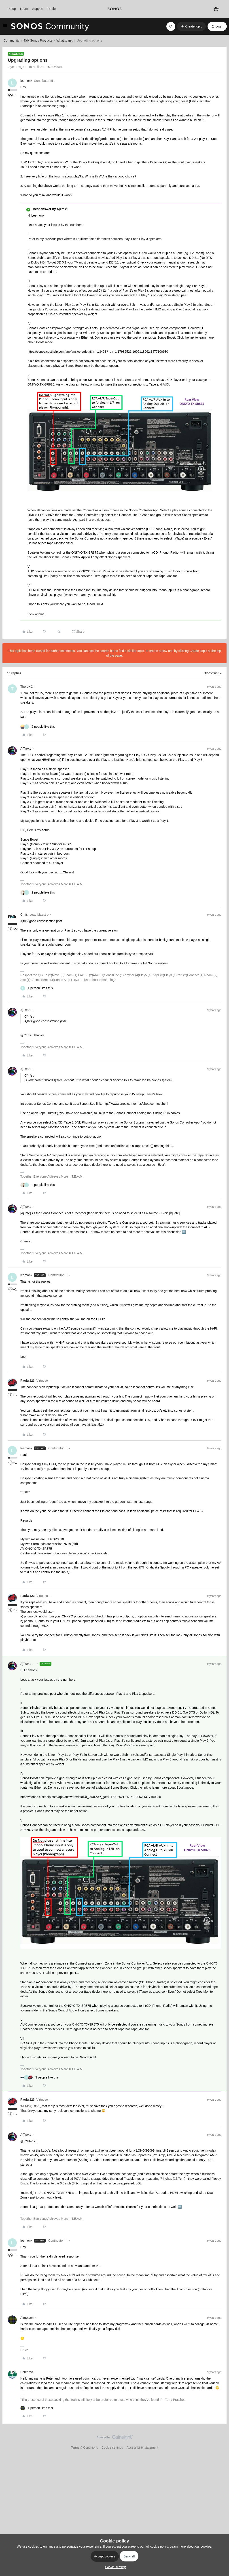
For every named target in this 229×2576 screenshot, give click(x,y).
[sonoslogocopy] (114, 9)
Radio (51, 9)
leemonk (26, 80)
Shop (12, 9)
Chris (24, 914)
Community (11, 40)
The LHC (26, 686)
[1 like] (36, 988)
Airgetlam (27, 2317)
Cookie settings (112, 2447)
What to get (64, 40)
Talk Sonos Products (38, 40)
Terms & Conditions (84, 2447)
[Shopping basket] (216, 8)
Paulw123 (27, 1380)
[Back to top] (220, 2441)
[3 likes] (39, 2077)
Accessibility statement (142, 2447)
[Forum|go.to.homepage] (50, 26)
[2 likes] (37, 726)
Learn (24, 9)
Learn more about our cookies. (191, 2546)
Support (37, 9)
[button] (5, 27)
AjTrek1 (25, 748)
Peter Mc (26, 2372)
